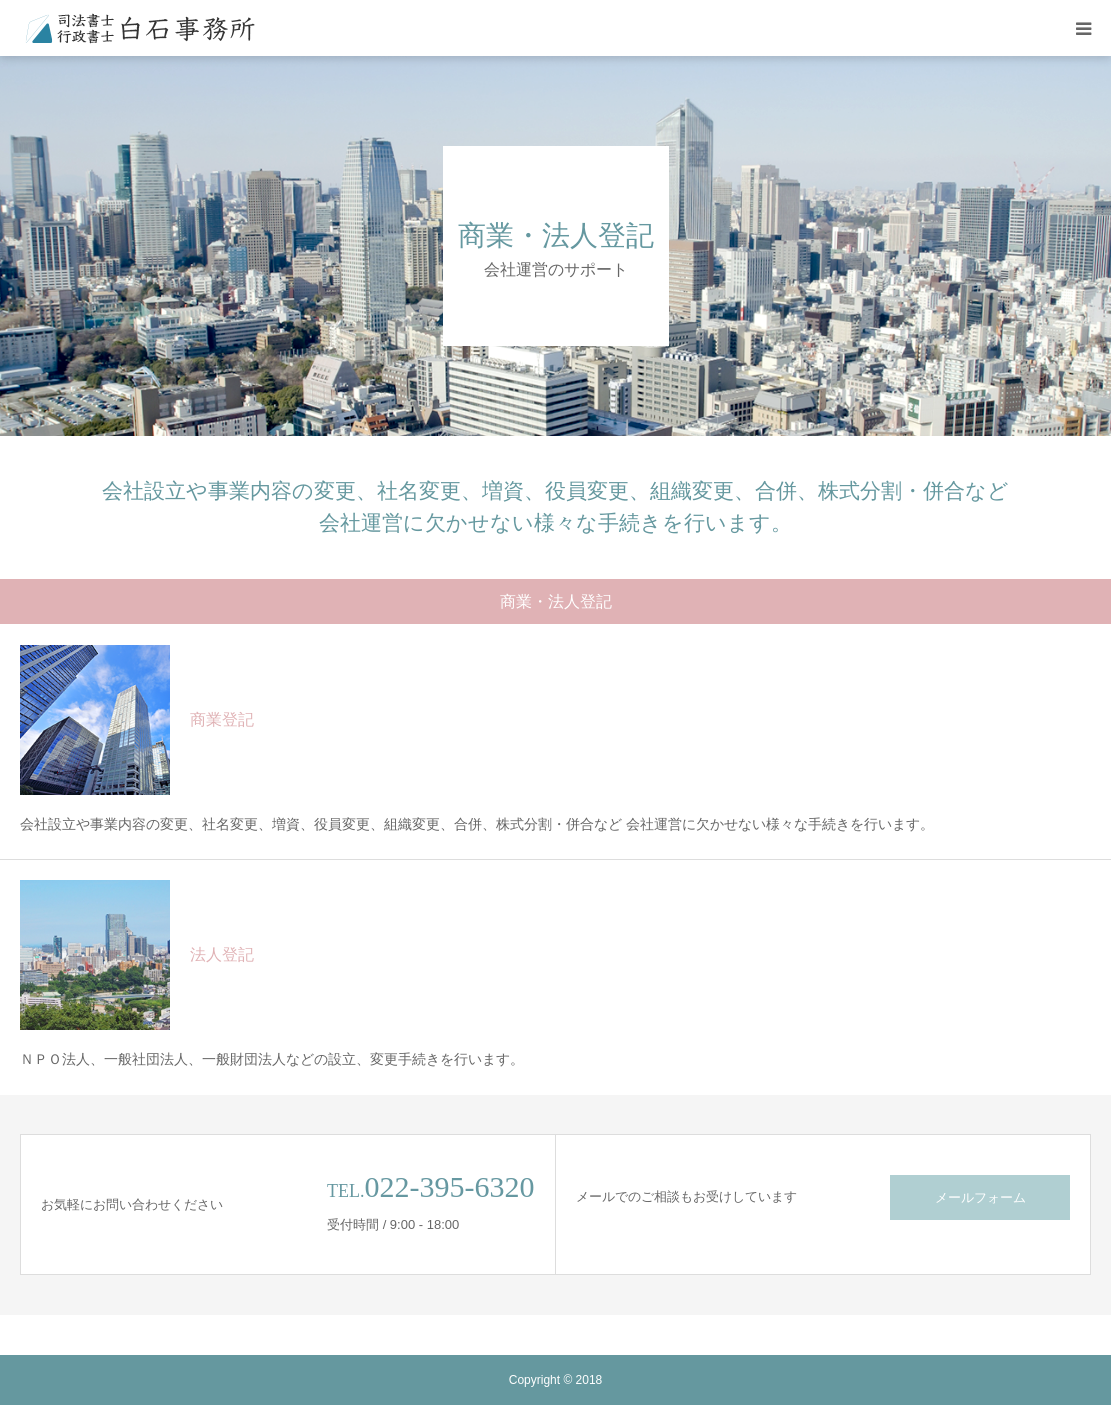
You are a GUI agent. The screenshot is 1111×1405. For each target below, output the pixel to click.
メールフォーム (980, 1197)
